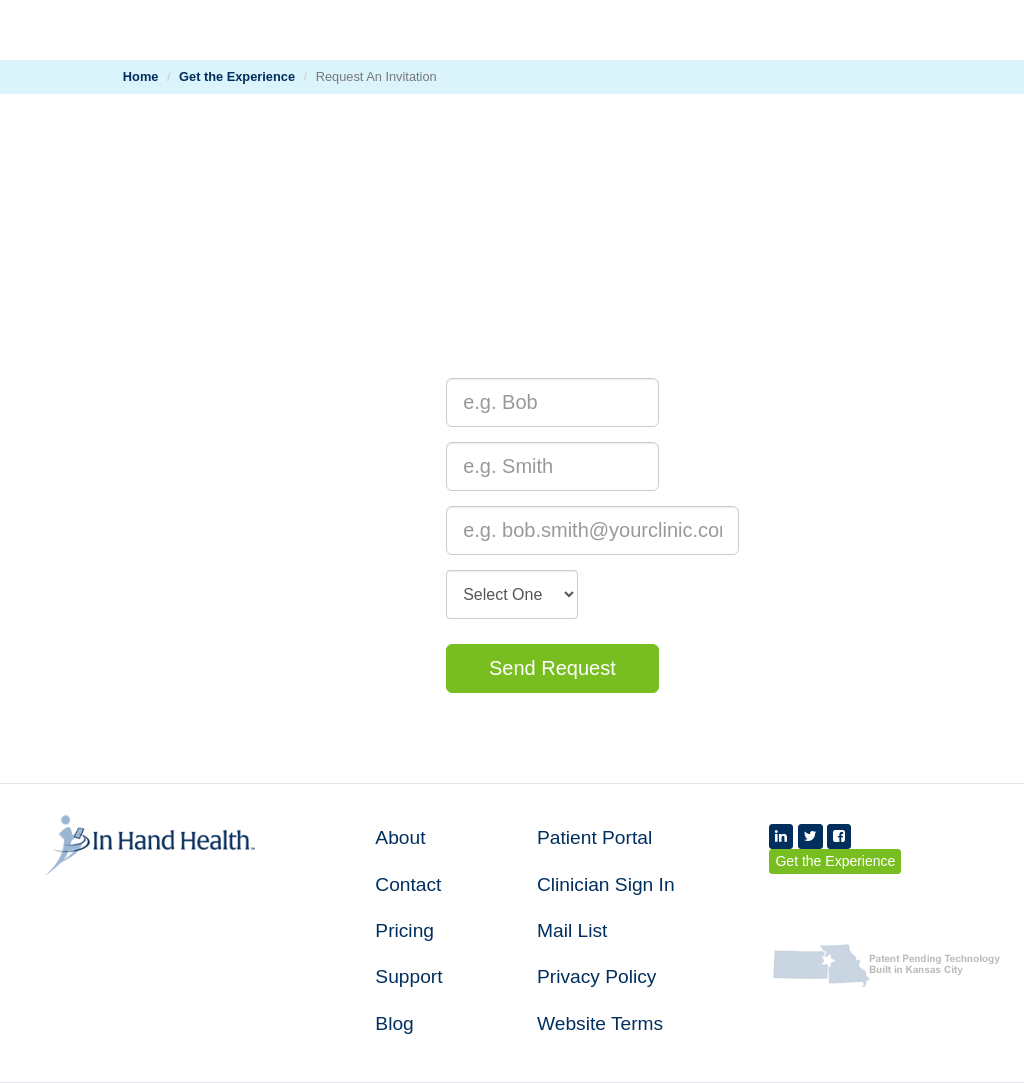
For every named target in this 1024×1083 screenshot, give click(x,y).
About (400, 837)
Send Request (552, 668)
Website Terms (600, 1023)
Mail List (572, 930)
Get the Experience (237, 76)
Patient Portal (594, 837)
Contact (408, 884)
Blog (394, 1023)
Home (141, 76)
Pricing (404, 930)
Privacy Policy (596, 976)
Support (408, 976)
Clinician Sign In (606, 884)
